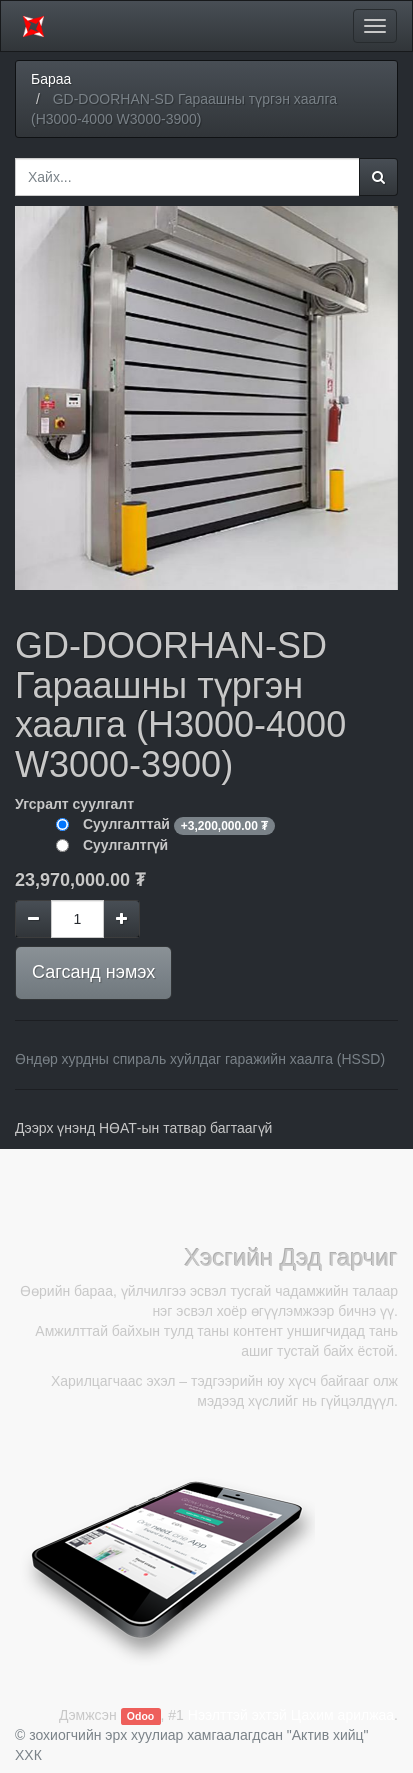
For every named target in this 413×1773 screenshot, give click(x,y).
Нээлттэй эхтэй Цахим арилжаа (291, 1715)
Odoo (140, 1716)
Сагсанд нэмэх (93, 972)
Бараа (51, 79)
